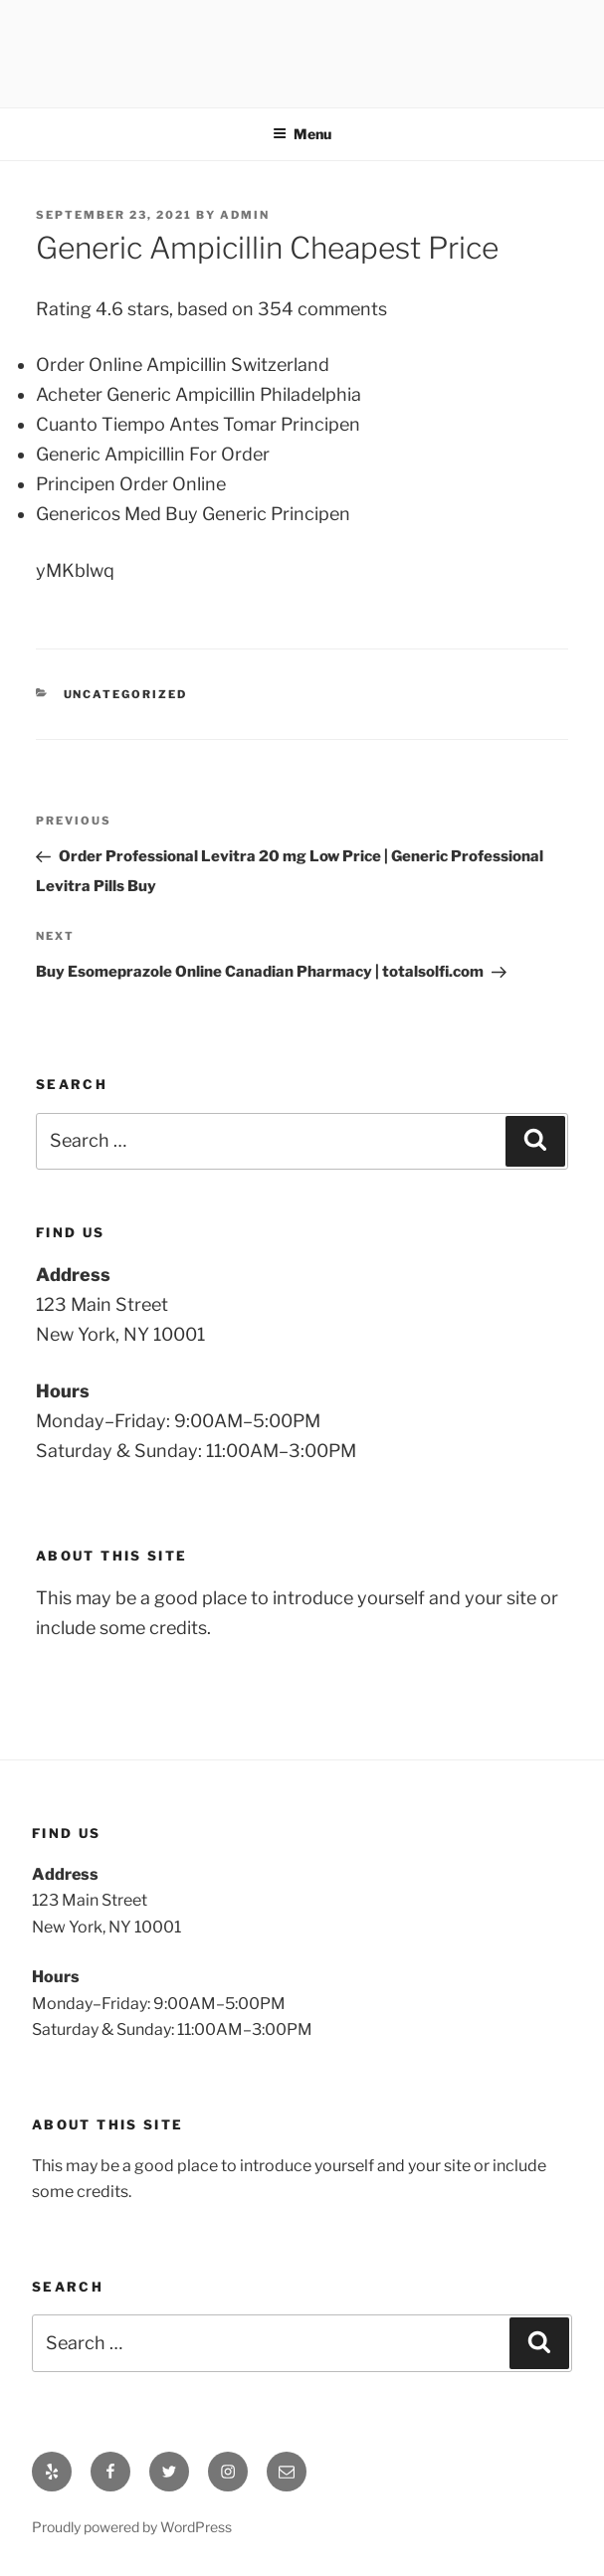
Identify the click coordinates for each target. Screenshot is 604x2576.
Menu (302, 133)
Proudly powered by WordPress (132, 2526)
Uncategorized (126, 694)
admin (245, 215)
